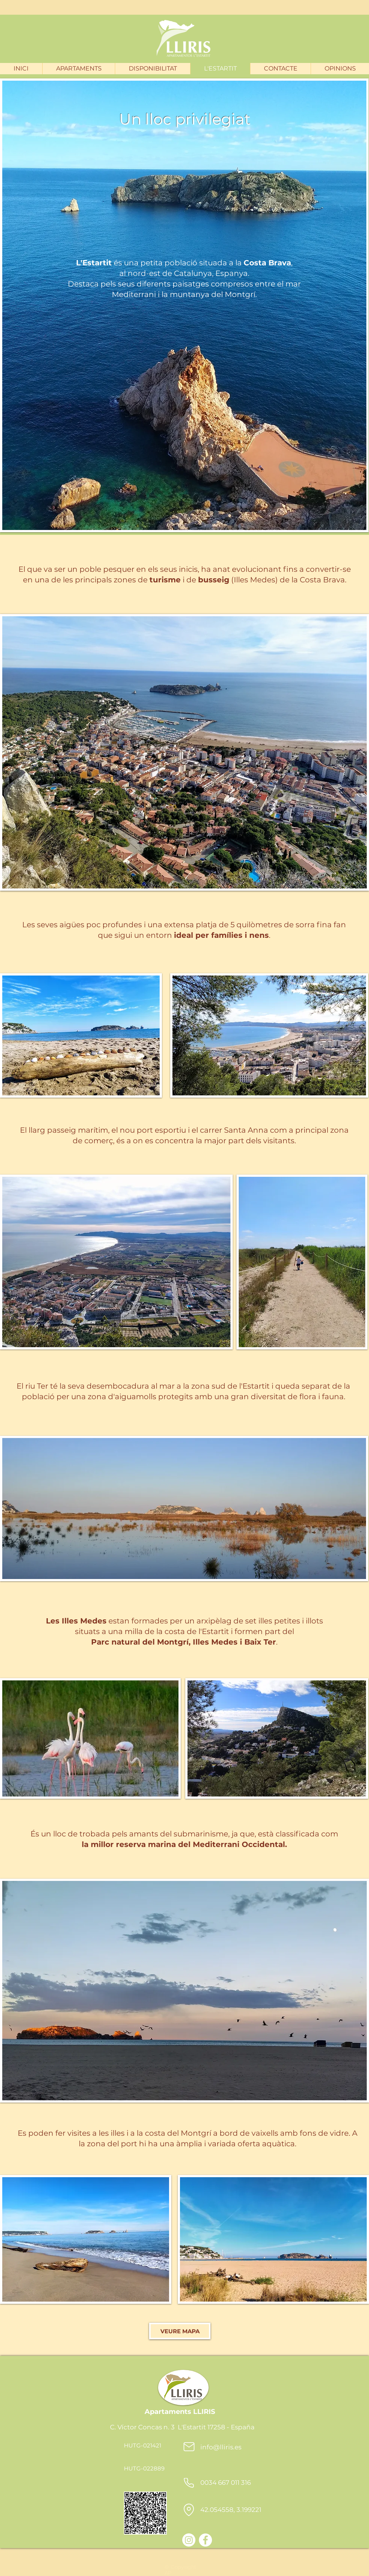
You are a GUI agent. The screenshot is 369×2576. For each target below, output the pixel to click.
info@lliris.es (220, 2447)
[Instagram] (188, 2540)
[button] (78, 68)
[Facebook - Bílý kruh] (205, 2540)
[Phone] (188, 2483)
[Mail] (188, 2447)
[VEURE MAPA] (179, 2331)
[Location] (189, 2510)
